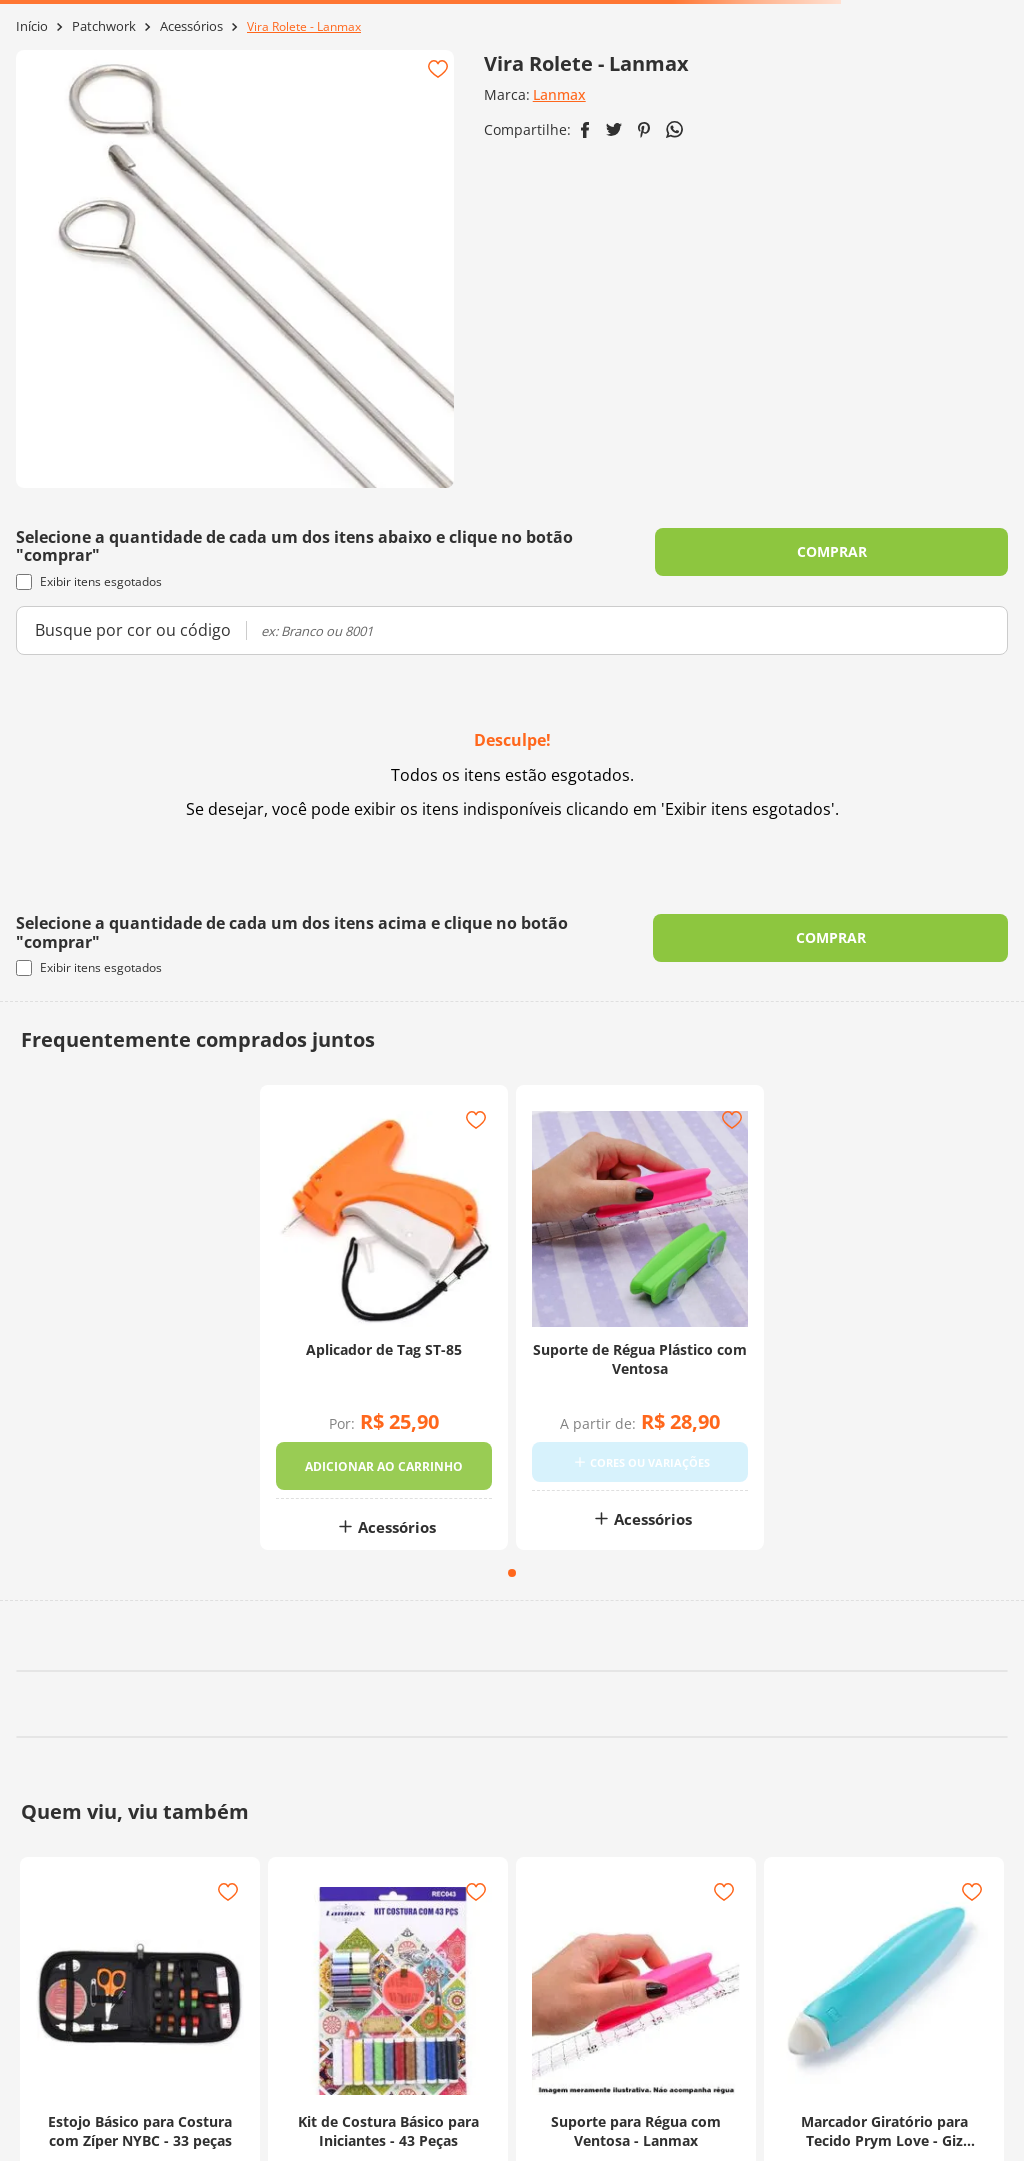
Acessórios (191, 26)
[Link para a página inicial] (32, 26)
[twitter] (614, 129)
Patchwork (104, 26)
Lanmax (559, 94)
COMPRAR (832, 551)
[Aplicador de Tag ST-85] (384, 1329)
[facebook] (585, 130)
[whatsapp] (674, 129)
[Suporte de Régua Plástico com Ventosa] (640, 1329)
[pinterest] (644, 130)
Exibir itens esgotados (89, 581)
